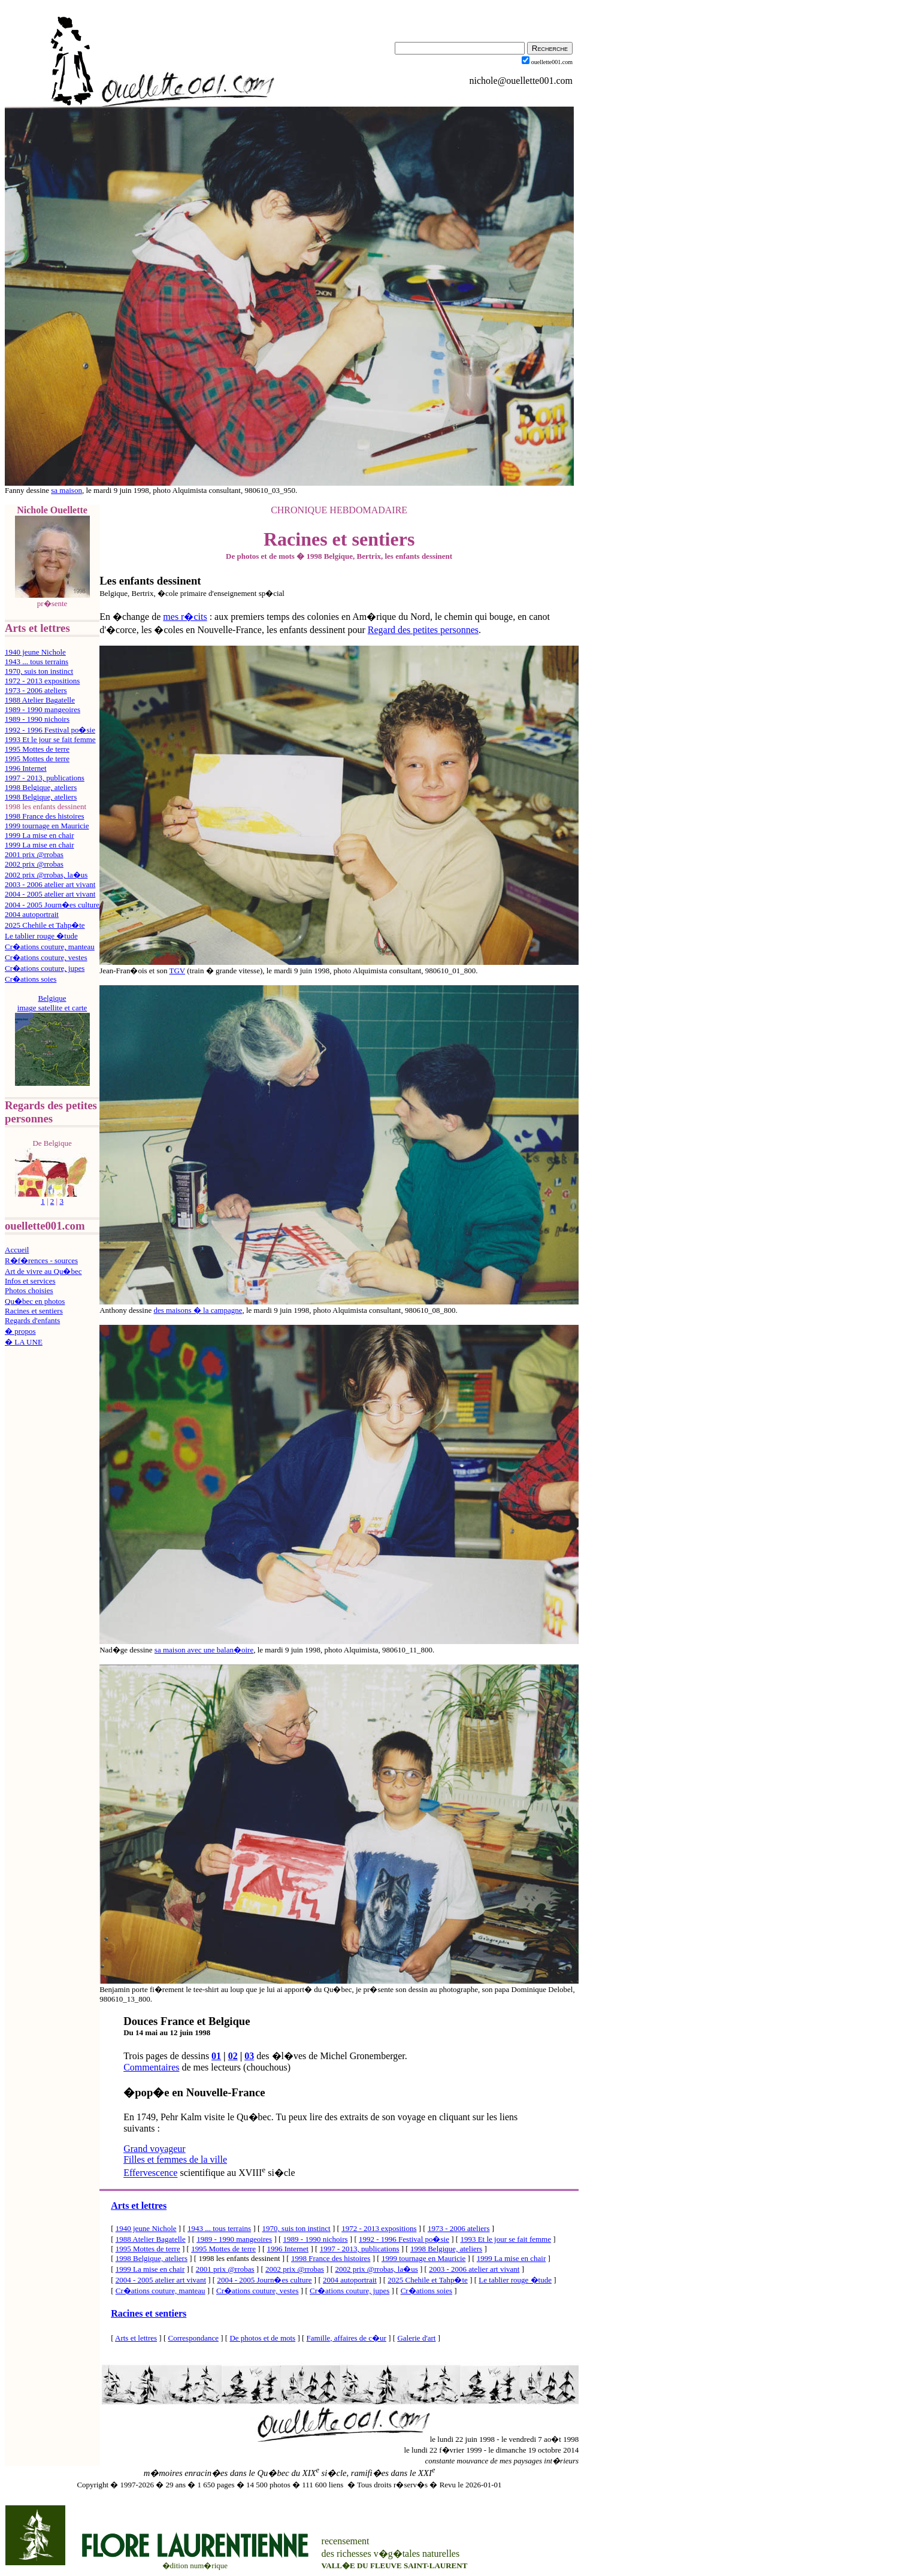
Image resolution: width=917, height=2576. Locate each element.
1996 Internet (26, 768)
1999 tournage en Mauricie (47, 825)
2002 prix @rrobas (34, 863)
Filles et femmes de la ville (175, 2159)
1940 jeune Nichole (35, 651)
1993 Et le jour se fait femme (50, 739)
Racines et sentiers (34, 1310)
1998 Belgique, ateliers (41, 787)
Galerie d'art (416, 2337)
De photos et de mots (262, 2337)
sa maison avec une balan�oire (204, 1649)
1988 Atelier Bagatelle (40, 699)
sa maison (66, 490)
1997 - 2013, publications (44, 777)
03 (249, 2056)
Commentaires (151, 2067)
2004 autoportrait (32, 914)
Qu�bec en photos (35, 1301)
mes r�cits (185, 617)
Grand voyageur (154, 2149)
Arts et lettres (139, 2205)
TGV (177, 970)
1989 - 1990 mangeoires (42, 709)
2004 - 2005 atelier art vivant (50, 893)
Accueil (17, 1249)
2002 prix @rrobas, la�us (46, 874)
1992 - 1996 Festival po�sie (50, 729)
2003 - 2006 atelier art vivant (50, 884)
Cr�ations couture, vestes (46, 957)
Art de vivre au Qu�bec (43, 1271)
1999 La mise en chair (39, 835)
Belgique (52, 998)
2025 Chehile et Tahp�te (45, 925)
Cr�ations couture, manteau (50, 946)
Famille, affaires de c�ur (346, 2337)
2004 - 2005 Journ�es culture (52, 904)
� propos (20, 1331)
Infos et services (30, 1280)
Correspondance (193, 2337)
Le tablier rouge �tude (41, 935)
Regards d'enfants (32, 1320)
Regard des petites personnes (423, 630)
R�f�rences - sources (41, 1260)
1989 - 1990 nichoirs (37, 719)
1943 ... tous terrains (36, 661)
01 (216, 2056)
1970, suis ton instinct (39, 671)
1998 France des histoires (44, 816)
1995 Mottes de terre (37, 748)
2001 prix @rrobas (34, 854)
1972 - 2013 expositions (42, 680)
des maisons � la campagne (197, 1310)
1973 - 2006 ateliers (36, 690)
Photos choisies (29, 1290)
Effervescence (150, 2173)
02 (233, 2056)
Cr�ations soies (30, 978)
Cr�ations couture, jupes (44, 968)
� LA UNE (24, 1341)
